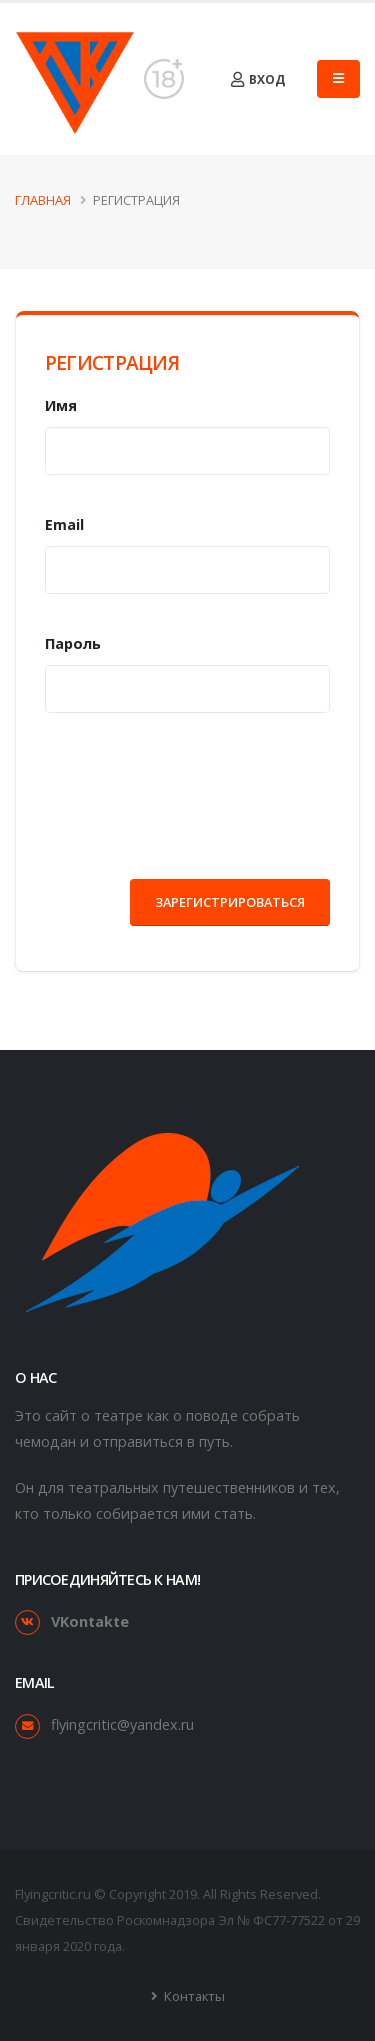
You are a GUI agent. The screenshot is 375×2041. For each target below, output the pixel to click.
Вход (258, 79)
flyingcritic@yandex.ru (122, 1724)
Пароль (73, 643)
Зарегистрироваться (230, 902)
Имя (61, 405)
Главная (43, 200)
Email (64, 524)
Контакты (193, 1996)
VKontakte (90, 1621)
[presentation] (197, 788)
